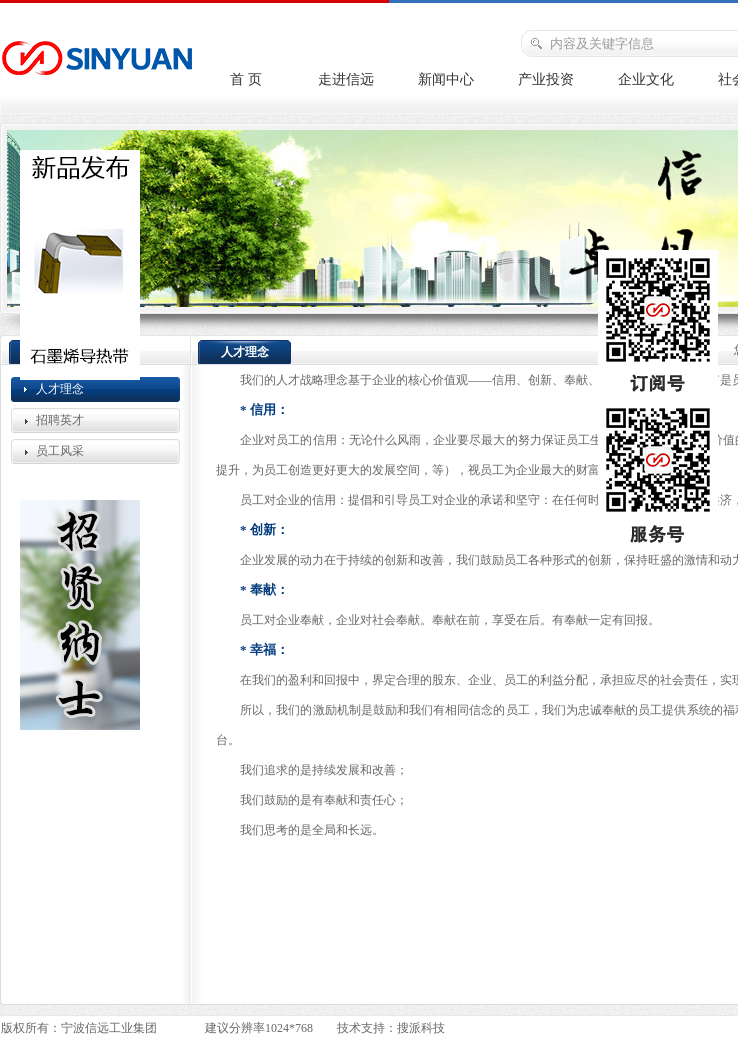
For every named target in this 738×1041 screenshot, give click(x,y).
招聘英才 (60, 420)
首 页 (246, 79)
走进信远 (346, 79)
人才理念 (60, 389)
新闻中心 (446, 79)
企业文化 (646, 79)
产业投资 (546, 79)
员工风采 (60, 451)
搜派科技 (421, 1028)
